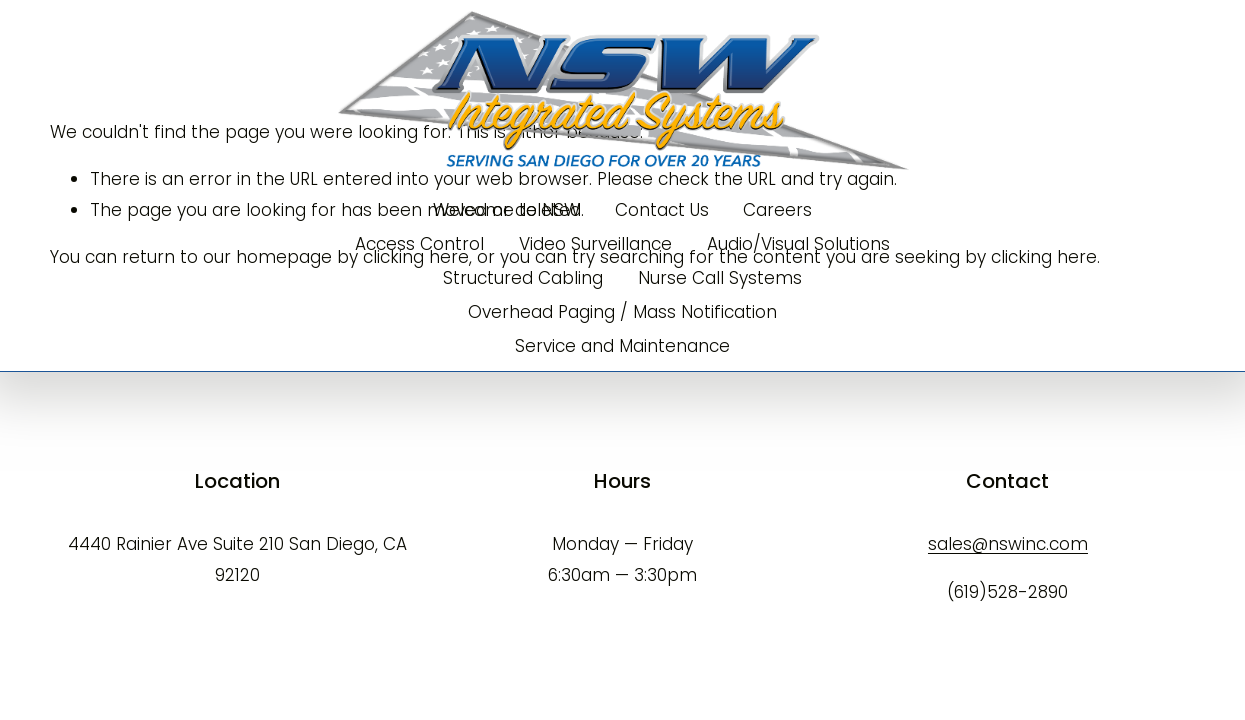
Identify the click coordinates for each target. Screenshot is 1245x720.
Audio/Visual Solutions (798, 244)
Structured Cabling (523, 278)
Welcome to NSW (506, 210)
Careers (777, 210)
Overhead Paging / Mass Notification (622, 312)
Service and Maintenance (622, 346)
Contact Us (662, 210)
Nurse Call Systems (720, 278)
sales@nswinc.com (1008, 544)
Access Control (419, 244)
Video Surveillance (595, 244)
